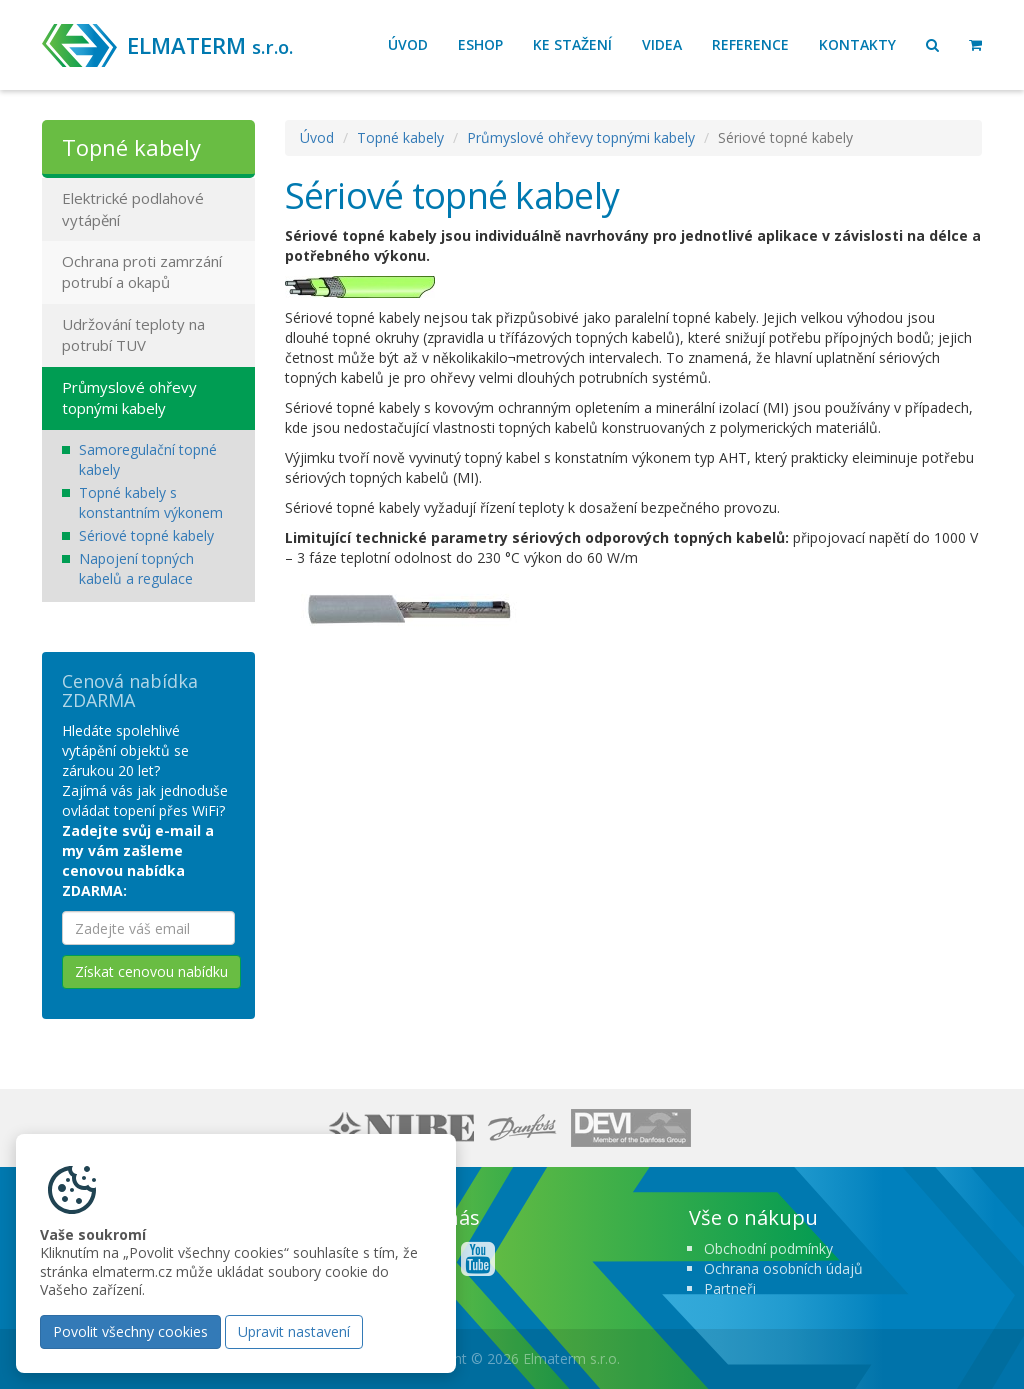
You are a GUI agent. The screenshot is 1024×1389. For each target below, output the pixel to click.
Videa (662, 44)
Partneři (730, 1288)
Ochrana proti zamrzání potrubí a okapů (142, 271)
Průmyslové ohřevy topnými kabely (581, 137)
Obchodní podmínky (768, 1248)
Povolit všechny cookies (130, 1331)
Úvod (408, 44)
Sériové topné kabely (146, 535)
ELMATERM (210, 45)
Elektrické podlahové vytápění (133, 208)
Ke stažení (572, 44)
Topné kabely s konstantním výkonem (151, 502)
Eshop (480, 44)
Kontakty (857, 44)
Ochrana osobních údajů (783, 1268)
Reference (750, 44)
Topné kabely (400, 137)
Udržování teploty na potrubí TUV (133, 334)
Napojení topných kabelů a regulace (136, 568)
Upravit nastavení (294, 1331)
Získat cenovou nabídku (151, 971)
